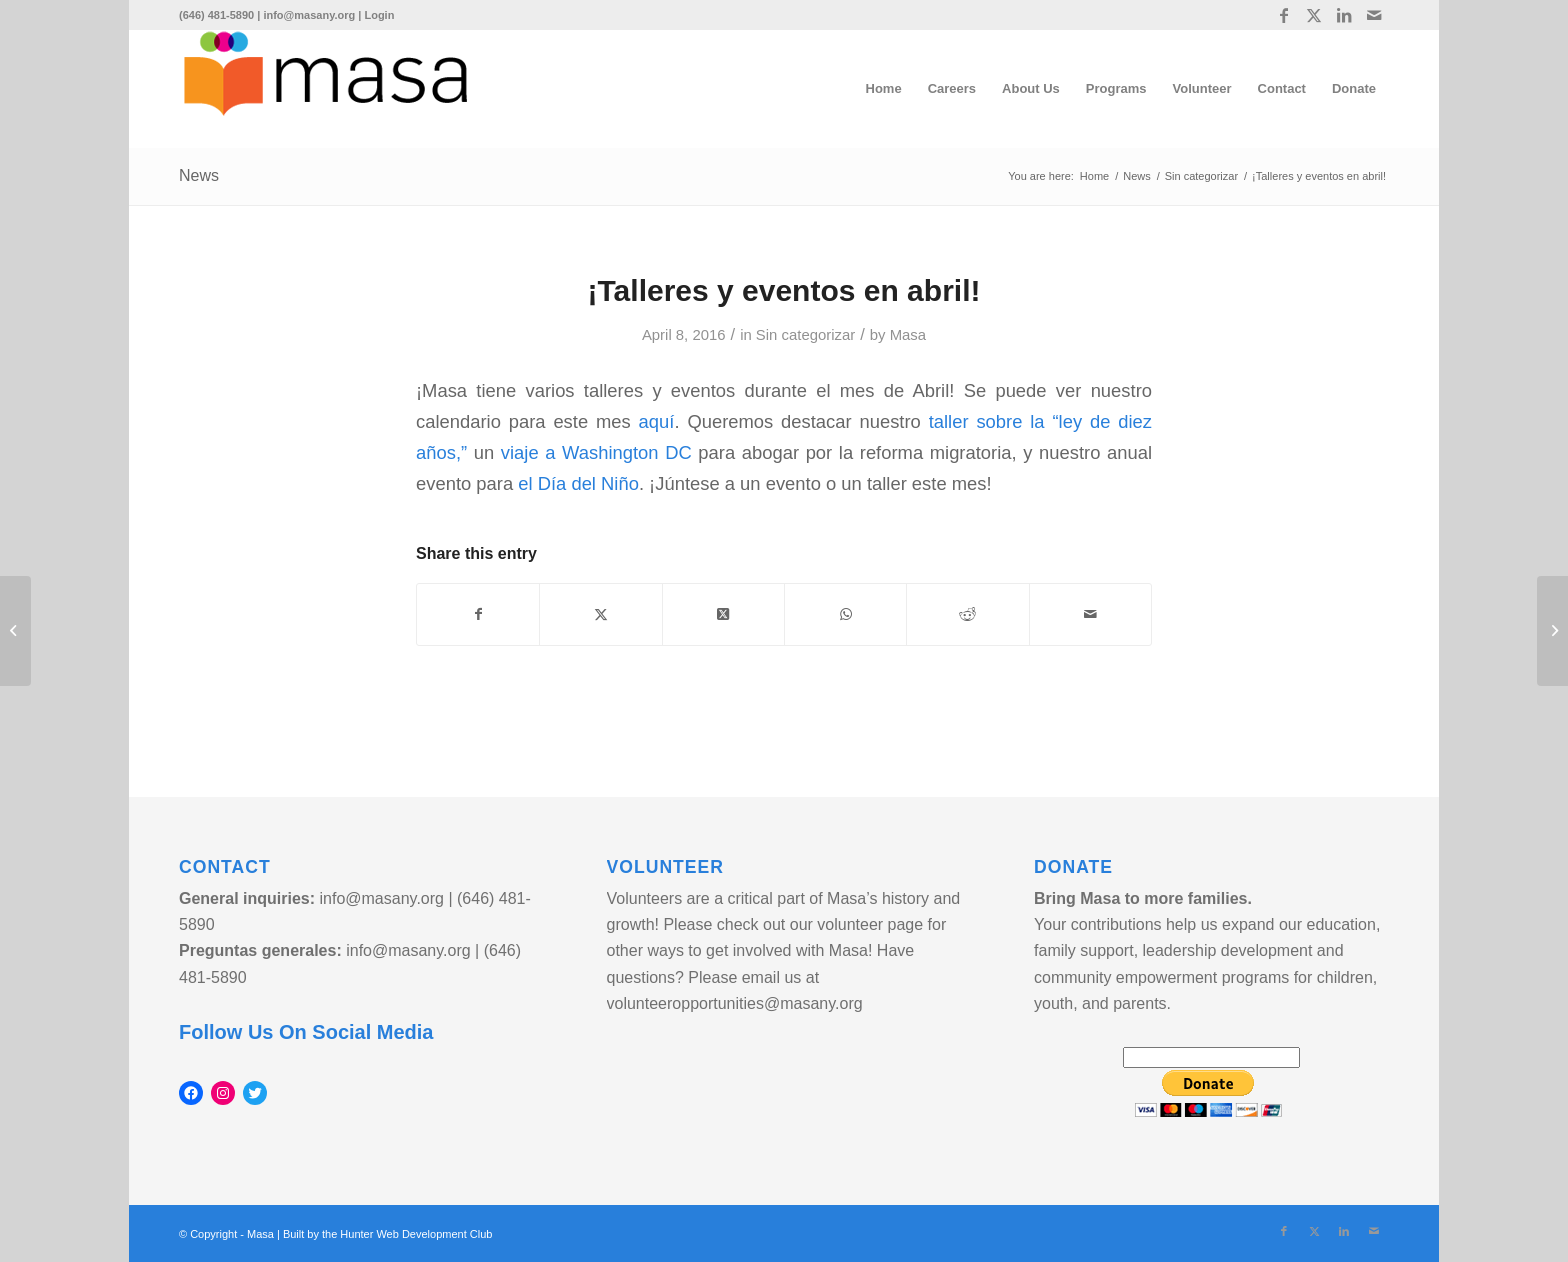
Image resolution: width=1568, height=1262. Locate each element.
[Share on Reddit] (967, 614)
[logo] (325, 89)
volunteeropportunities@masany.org (735, 1003)
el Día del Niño (578, 483)
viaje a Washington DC (596, 452)
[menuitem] (884, 89)
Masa (908, 335)
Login (379, 15)
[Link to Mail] (1374, 15)
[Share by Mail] (1090, 614)
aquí (657, 421)
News (199, 175)
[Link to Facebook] (1283, 15)
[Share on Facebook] (478, 614)
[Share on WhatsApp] (845, 614)
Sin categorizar (805, 335)
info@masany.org (309, 15)
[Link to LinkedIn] (1343, 15)
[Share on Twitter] (600, 614)
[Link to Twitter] (1313, 15)
